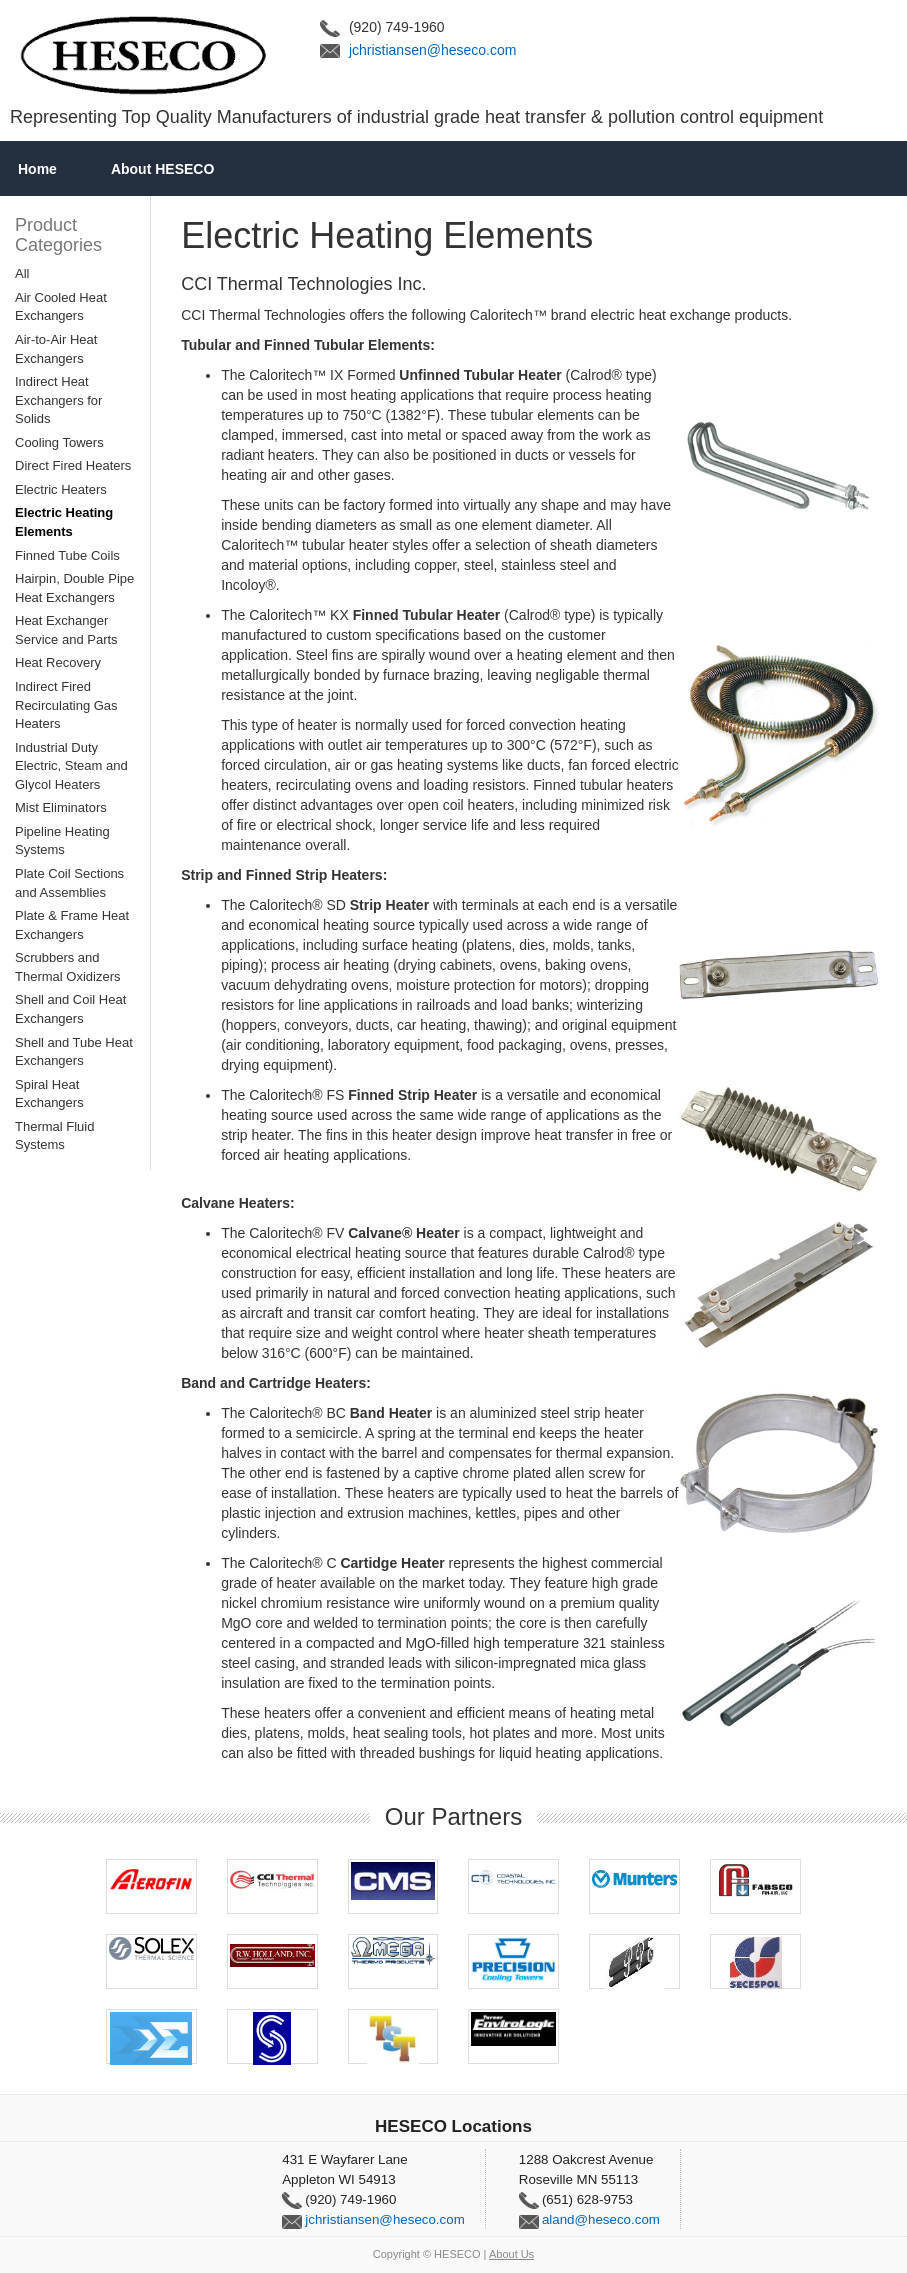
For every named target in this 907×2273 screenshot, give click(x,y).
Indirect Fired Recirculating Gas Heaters (66, 705)
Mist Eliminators (61, 807)
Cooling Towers (59, 442)
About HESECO (162, 169)
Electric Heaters (61, 489)
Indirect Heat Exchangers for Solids (58, 400)
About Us (511, 2254)
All (22, 273)
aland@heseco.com (601, 2219)
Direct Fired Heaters (73, 465)
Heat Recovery (58, 662)
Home (37, 169)
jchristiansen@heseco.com (433, 50)
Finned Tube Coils (67, 555)
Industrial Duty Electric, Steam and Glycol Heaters (71, 766)
